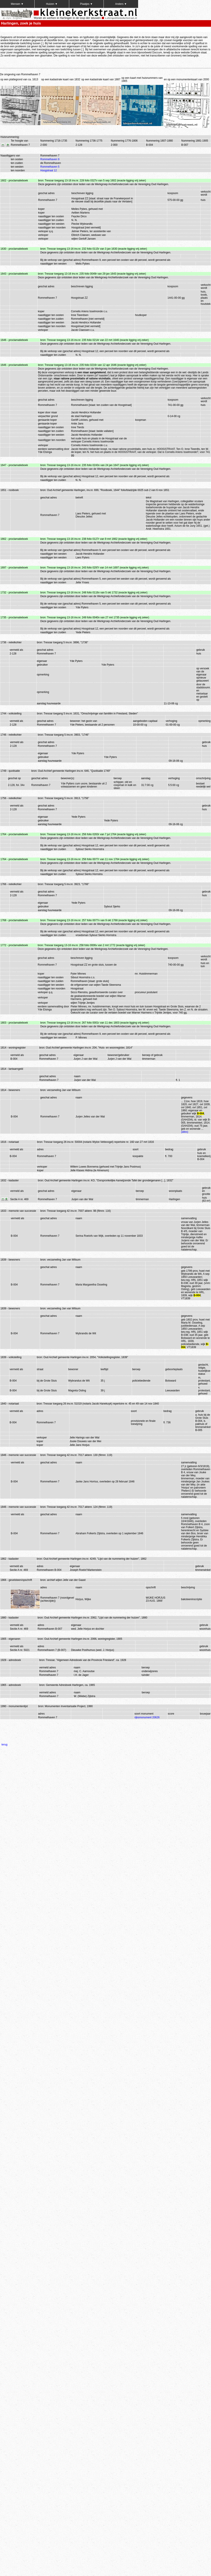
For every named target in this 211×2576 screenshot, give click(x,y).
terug (4, 1744)
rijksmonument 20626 (147, 1717)
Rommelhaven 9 (49, 159)
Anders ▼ (121, 3)
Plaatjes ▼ (86, 3)
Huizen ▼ (52, 3)
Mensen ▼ (17, 3)
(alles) (184, 1131)
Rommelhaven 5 (49, 166)
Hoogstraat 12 (48, 170)
